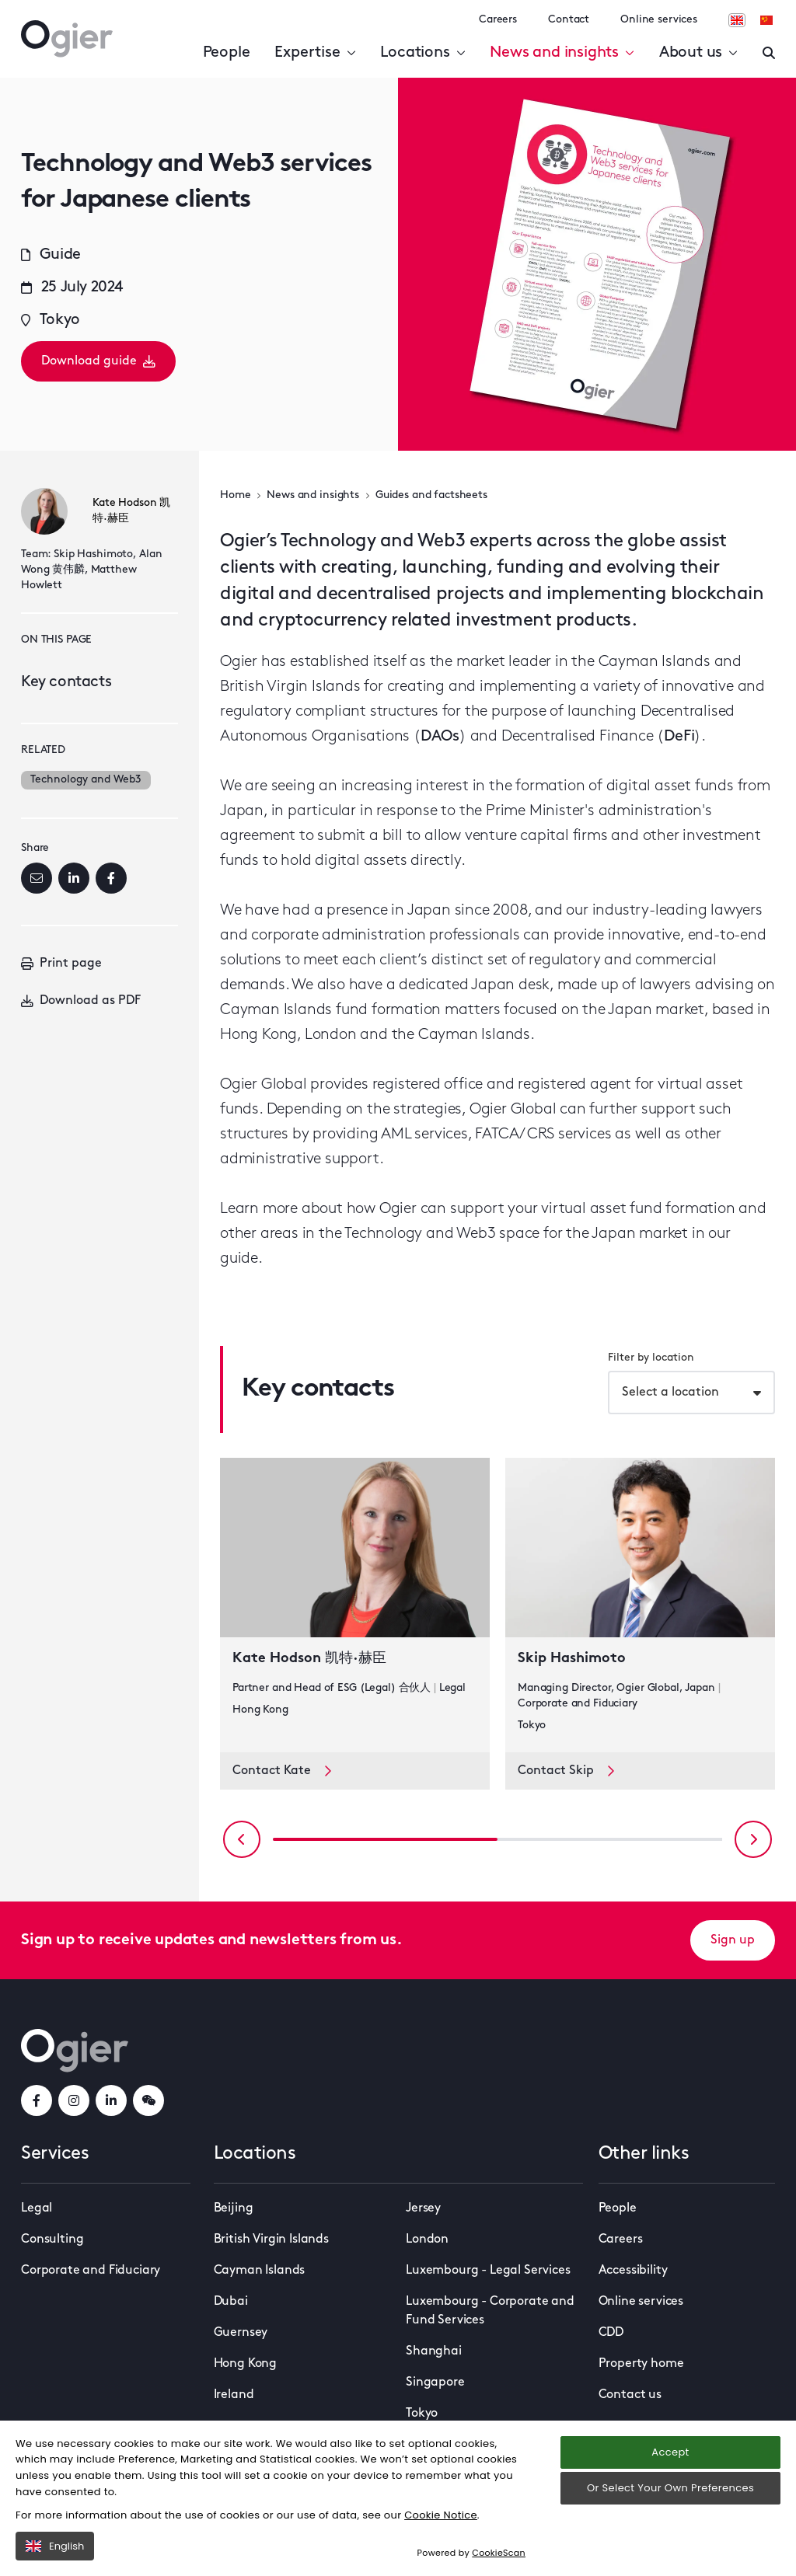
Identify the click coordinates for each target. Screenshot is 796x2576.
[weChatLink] (148, 2100)
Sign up (732, 1940)
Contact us (630, 2395)
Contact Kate (281, 1771)
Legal (36, 2208)
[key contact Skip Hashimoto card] (640, 1605)
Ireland (234, 2395)
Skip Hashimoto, (95, 554)
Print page (61, 963)
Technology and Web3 (85, 780)
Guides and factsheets (431, 495)
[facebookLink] (36, 2100)
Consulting (52, 2239)
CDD (611, 2333)
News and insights (562, 53)
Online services (658, 20)
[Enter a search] (769, 52)
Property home (641, 2364)
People (226, 53)
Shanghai (434, 2351)
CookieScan (498, 2552)
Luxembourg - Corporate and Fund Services (490, 2311)
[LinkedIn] (73, 878)
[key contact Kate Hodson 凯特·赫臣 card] (355, 1605)
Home (235, 495)
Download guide (98, 361)
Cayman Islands (259, 2270)
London (427, 2239)
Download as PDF (81, 1001)
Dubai (231, 2301)
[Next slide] (753, 1839)
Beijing (233, 2208)
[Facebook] (111, 878)
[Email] (36, 878)
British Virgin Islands (271, 2239)
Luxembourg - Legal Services (488, 2270)
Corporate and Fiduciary (90, 2270)
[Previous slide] (241, 1839)
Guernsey (241, 2333)
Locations (422, 53)
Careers (498, 20)
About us (698, 53)
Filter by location (651, 1358)
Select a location (670, 1392)
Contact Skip (566, 1771)
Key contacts (66, 682)
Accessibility (633, 2270)
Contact (568, 20)
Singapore (435, 2382)
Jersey (423, 2208)
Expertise (314, 53)
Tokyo (422, 2413)
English (55, 2546)
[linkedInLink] (111, 2100)
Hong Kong (246, 2364)
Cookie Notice (440, 2515)
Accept (670, 2452)
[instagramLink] (73, 2100)
